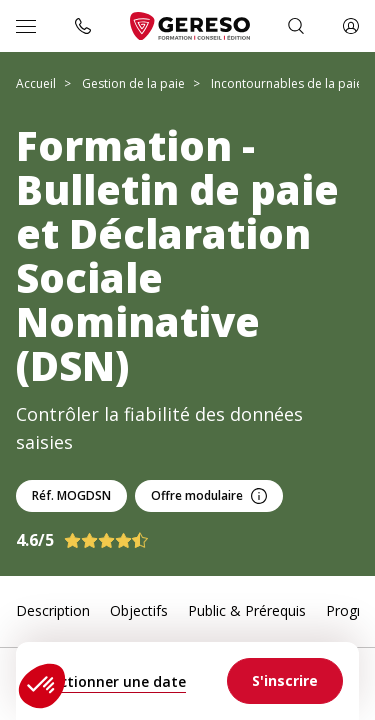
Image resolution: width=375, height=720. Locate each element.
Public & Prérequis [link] (247, 610)
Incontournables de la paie (287, 83)
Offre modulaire (209, 495)
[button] (42, 686)
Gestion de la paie (133, 83)
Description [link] (53, 610)
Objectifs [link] (139, 610)
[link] (285, 681)
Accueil (36, 83)
